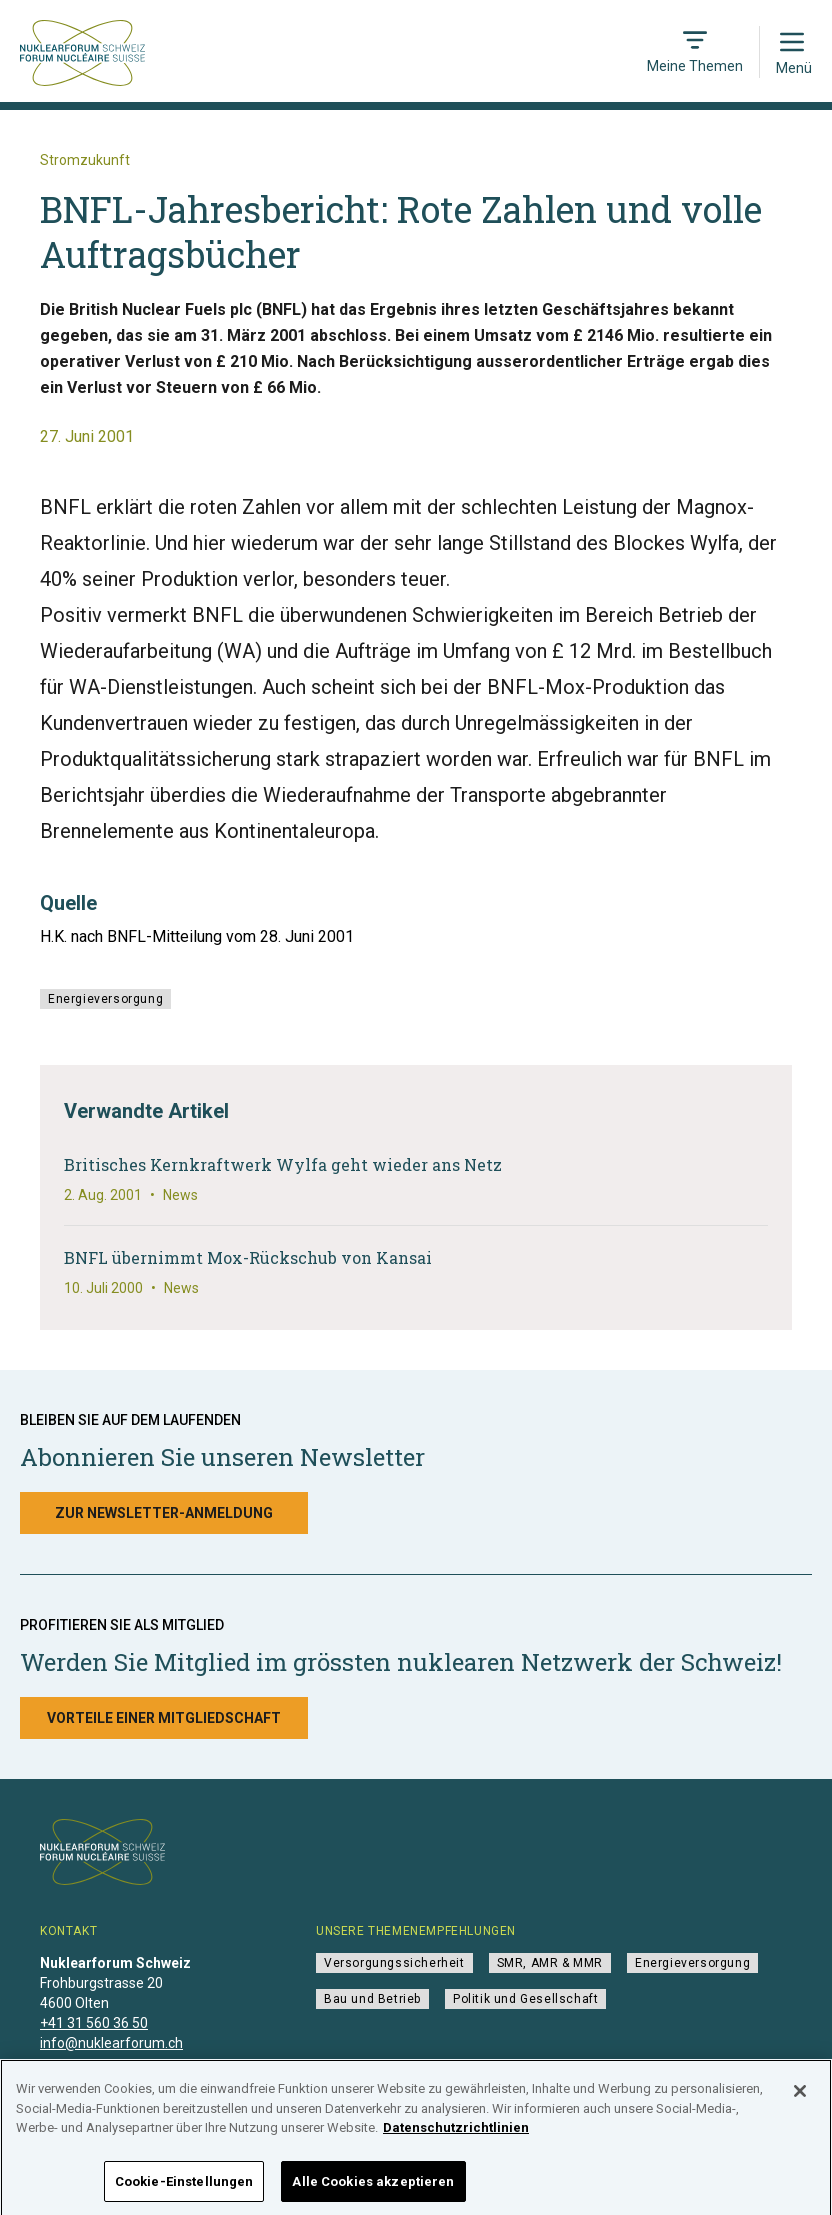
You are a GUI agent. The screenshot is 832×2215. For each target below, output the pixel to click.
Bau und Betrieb (372, 1999)
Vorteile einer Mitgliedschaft (164, 1718)
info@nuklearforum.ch (111, 2043)
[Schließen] (800, 2097)
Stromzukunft (85, 160)
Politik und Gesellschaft (525, 1999)
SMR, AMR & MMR (550, 1963)
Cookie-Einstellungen (184, 2187)
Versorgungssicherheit (394, 1963)
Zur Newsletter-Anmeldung (164, 1513)
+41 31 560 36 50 (94, 2023)
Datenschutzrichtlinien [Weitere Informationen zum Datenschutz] (456, 2133)
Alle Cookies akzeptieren (373, 2187)
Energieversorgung (105, 999)
